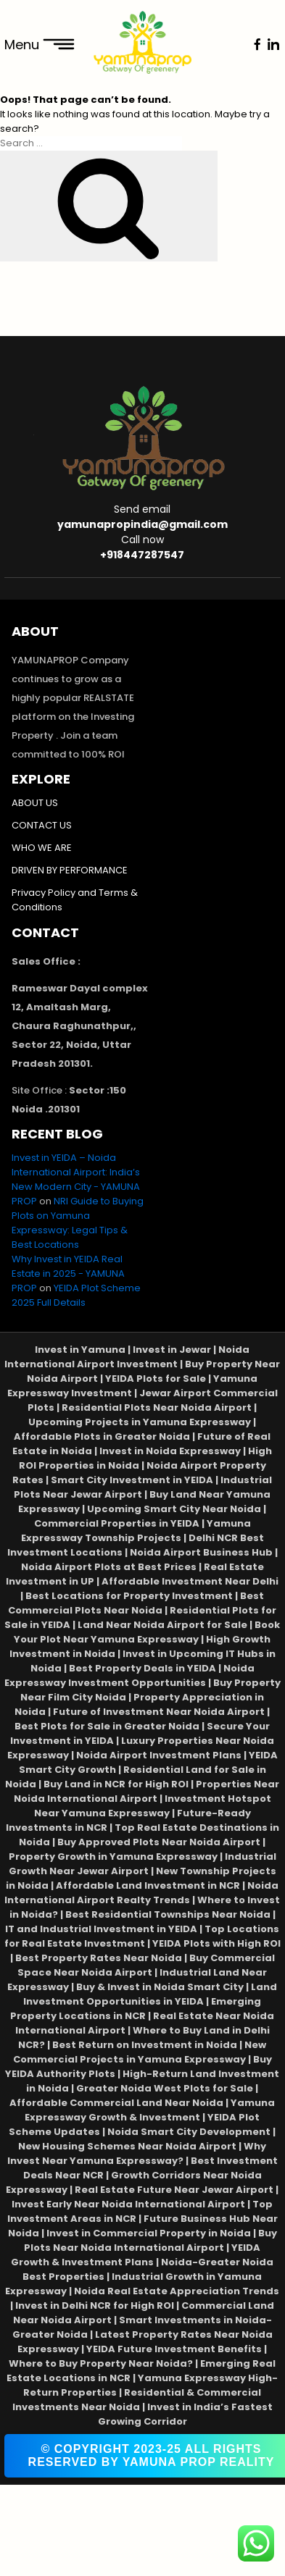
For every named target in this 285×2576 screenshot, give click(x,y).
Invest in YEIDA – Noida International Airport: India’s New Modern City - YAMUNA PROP (76, 1179)
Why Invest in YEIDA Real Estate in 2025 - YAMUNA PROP (68, 1273)
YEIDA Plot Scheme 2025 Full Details (76, 1295)
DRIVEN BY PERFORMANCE (81, 874)
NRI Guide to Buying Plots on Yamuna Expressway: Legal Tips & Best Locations (78, 1222)
